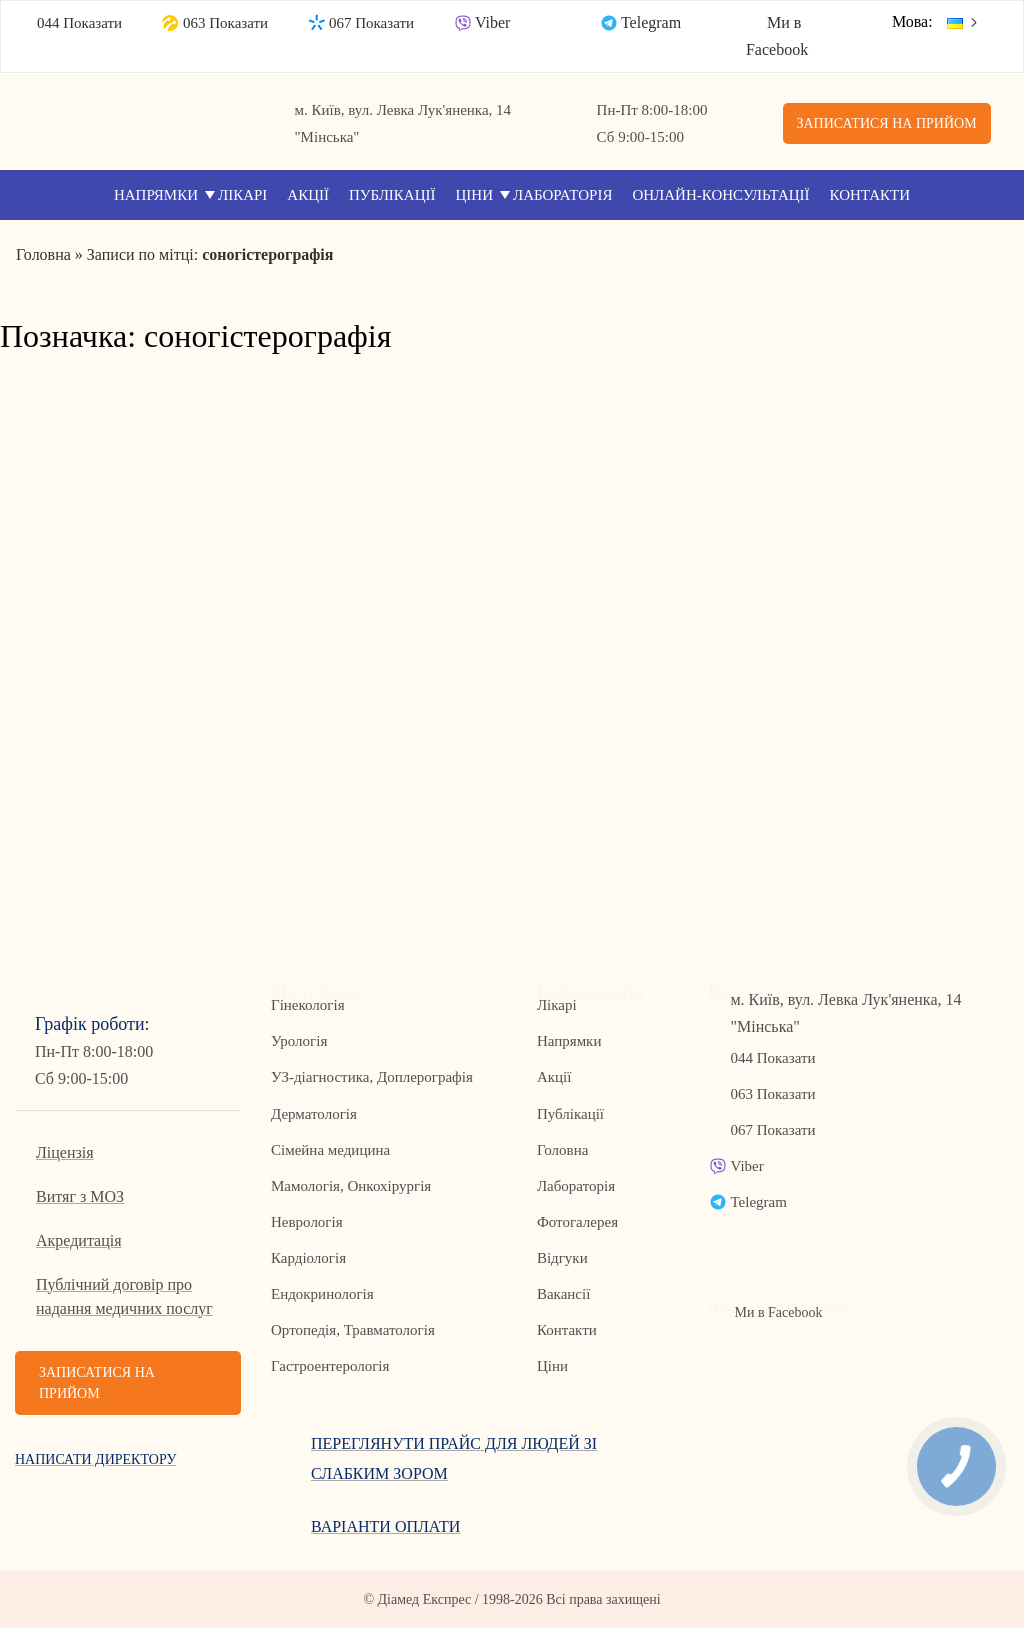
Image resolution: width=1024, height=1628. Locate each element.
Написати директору (95, 1459)
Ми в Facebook (778, 1312)
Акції (308, 195)
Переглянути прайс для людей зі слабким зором (454, 1458)
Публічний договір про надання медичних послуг (124, 1296)
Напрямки (156, 195)
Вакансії (563, 1294)
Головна (562, 1150)
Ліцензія (65, 1152)
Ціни (475, 195)
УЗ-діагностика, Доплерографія (372, 1077)
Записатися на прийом (887, 123)
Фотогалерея (577, 1222)
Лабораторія (562, 195)
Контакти (870, 195)
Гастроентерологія (330, 1366)
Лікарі (242, 195)
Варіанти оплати (385, 1526)
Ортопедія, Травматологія (353, 1330)
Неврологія (307, 1222)
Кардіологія (308, 1258)
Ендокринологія (322, 1294)
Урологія (299, 1041)
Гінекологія (308, 1005)
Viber (492, 22)
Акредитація (79, 1240)
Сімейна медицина (330, 1150)
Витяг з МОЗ (80, 1196)
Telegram (651, 22)
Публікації (392, 195)
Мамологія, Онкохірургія (351, 1186)
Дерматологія (314, 1114)
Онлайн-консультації (720, 195)
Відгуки (562, 1258)
